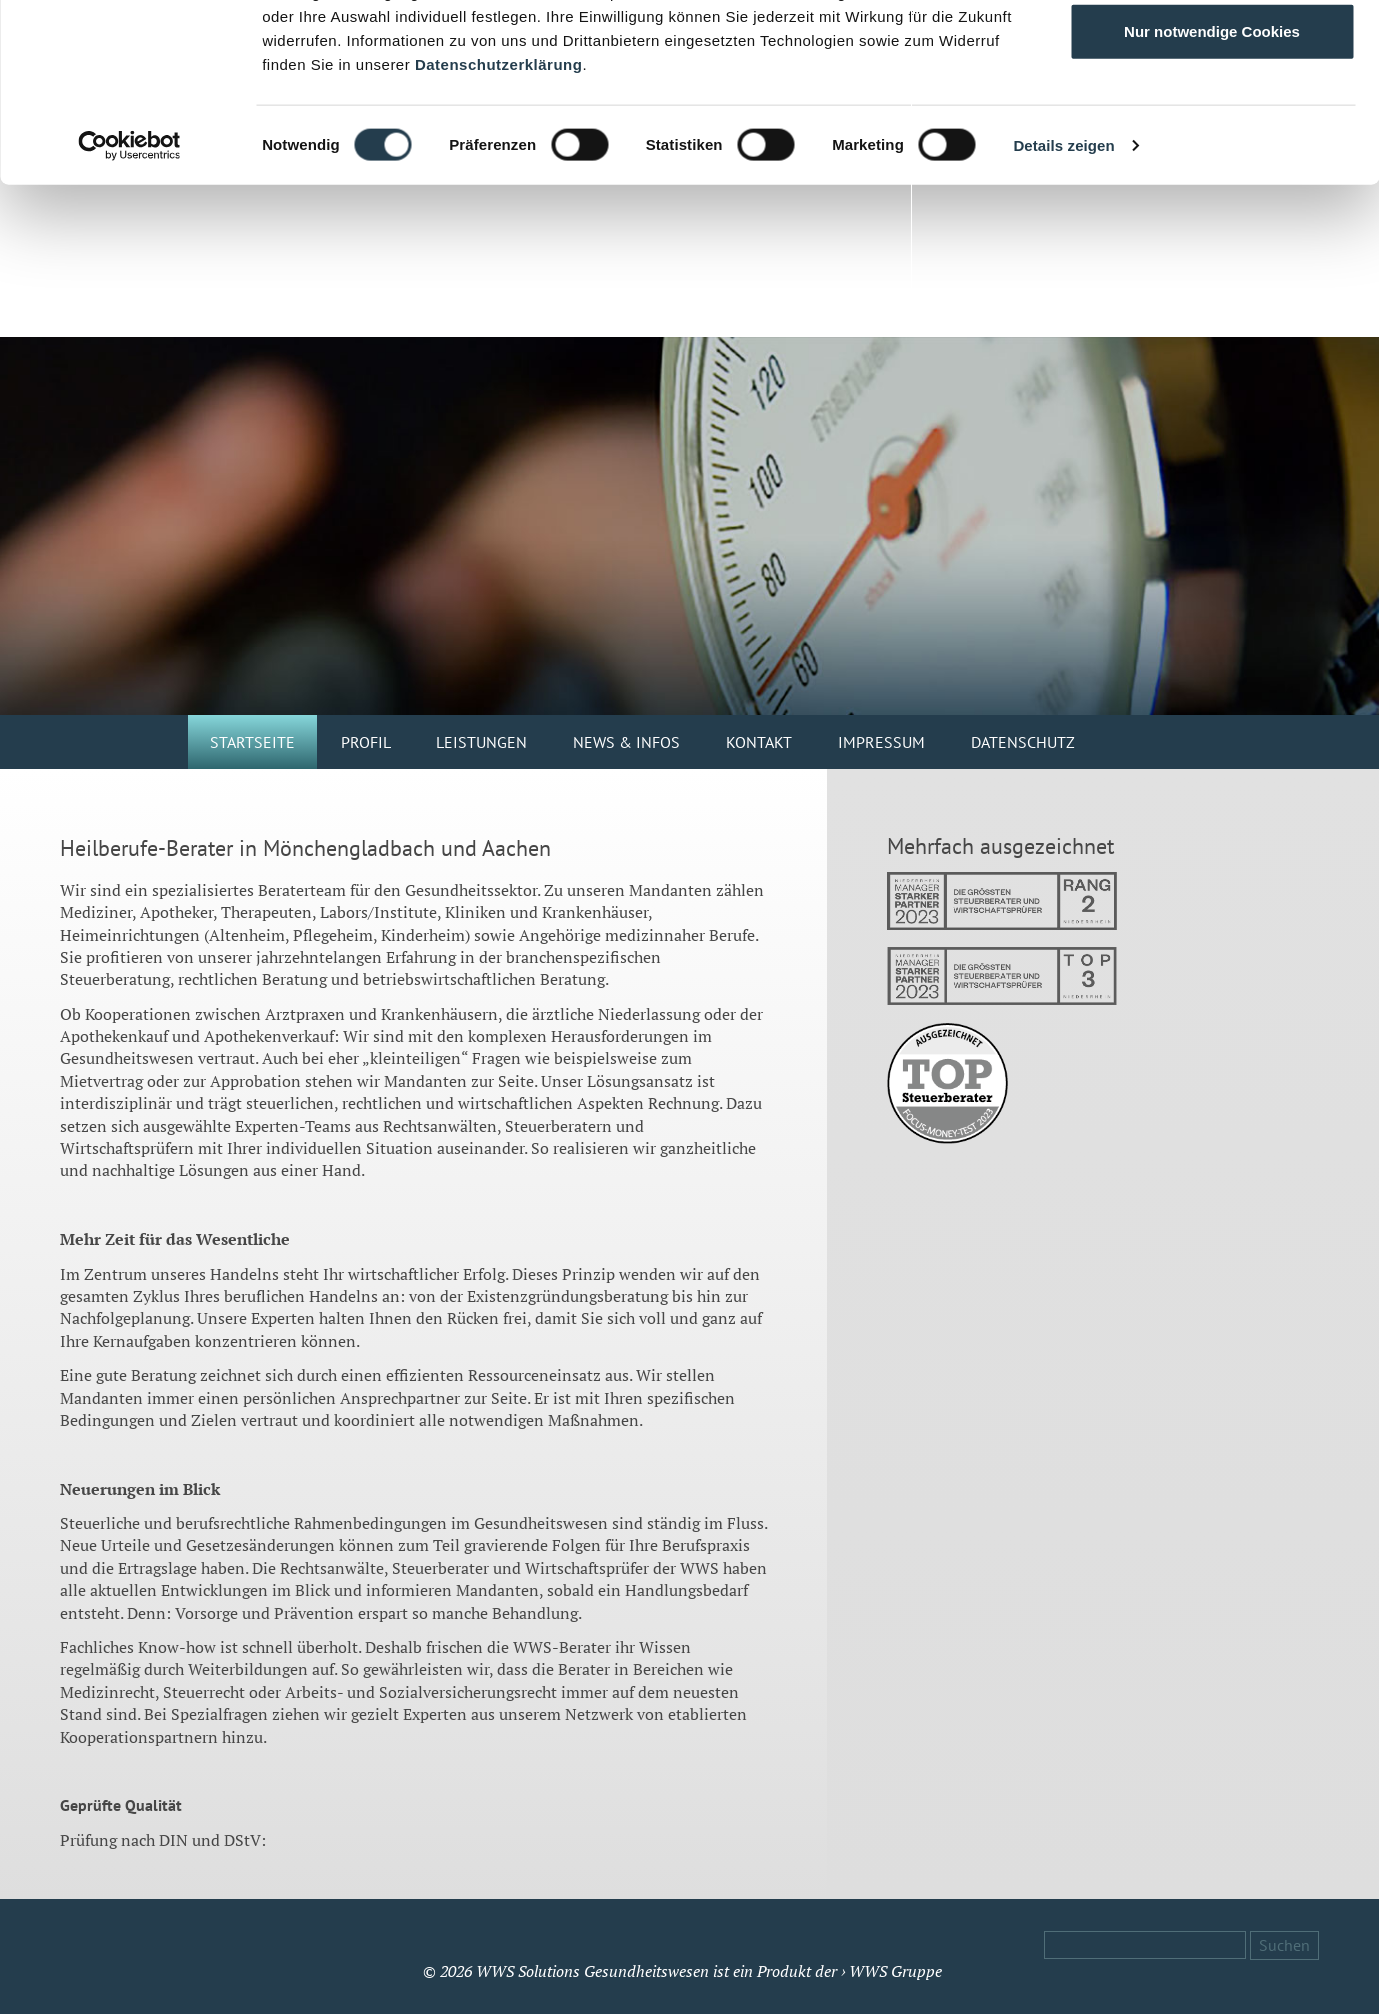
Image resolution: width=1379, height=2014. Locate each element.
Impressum (881, 742)
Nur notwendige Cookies (1212, 183)
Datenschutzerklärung (499, 216)
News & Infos (626, 742)
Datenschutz (1023, 742)
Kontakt (759, 742)
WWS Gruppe (895, 1971)
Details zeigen (1063, 297)
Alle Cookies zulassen (1212, 52)
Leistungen (481, 742)
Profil (366, 742)
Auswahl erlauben (1212, 118)
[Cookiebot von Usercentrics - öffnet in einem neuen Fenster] (129, 298)
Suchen (1284, 1945)
